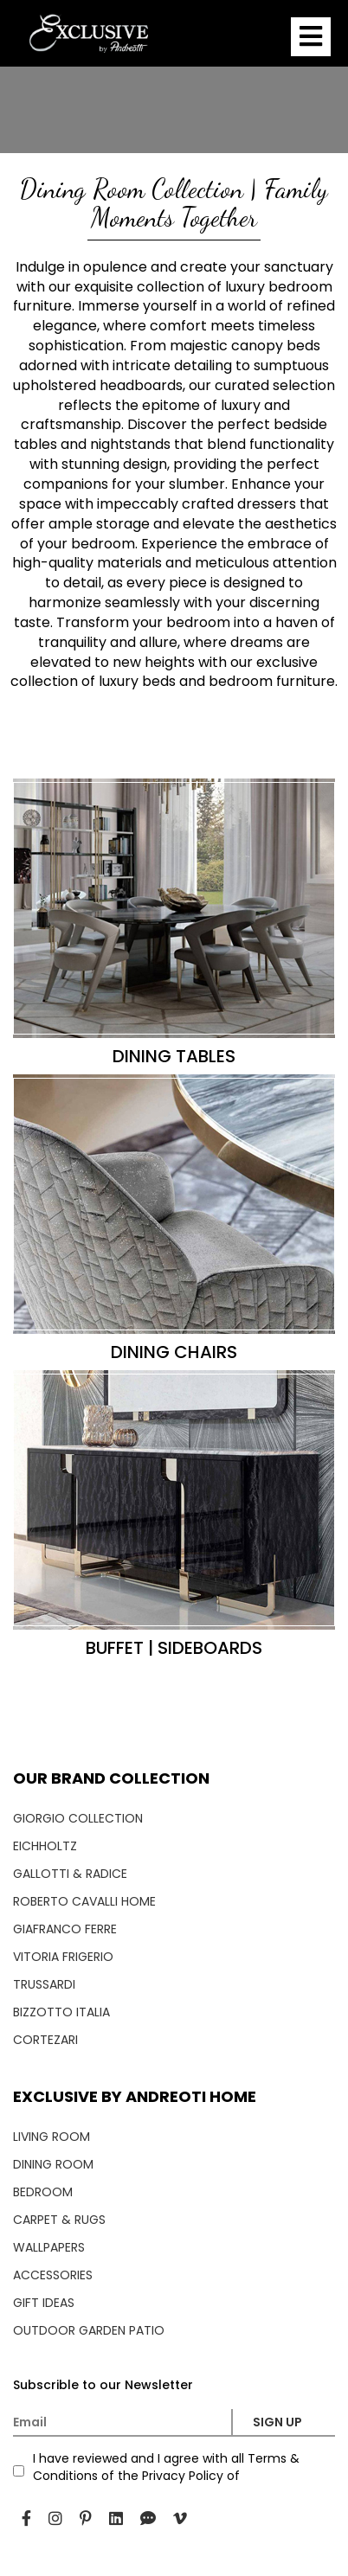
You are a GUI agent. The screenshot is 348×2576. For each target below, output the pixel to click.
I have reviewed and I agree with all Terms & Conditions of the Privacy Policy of (166, 2467)
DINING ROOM (53, 2164)
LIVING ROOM (51, 2136)
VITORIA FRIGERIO (63, 1956)
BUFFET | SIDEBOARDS (174, 1647)
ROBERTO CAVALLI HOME (84, 1901)
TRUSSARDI (44, 1984)
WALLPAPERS (49, 2247)
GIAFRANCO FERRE (65, 1929)
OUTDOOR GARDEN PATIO (88, 2330)
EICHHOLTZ (45, 1846)
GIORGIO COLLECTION (78, 1818)
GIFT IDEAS (43, 2302)
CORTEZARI (45, 2039)
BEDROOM (43, 2192)
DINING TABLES (174, 1056)
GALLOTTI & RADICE (70, 1873)
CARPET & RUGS (59, 2219)
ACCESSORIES (53, 2275)
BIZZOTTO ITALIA (61, 2012)
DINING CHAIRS (174, 1352)
